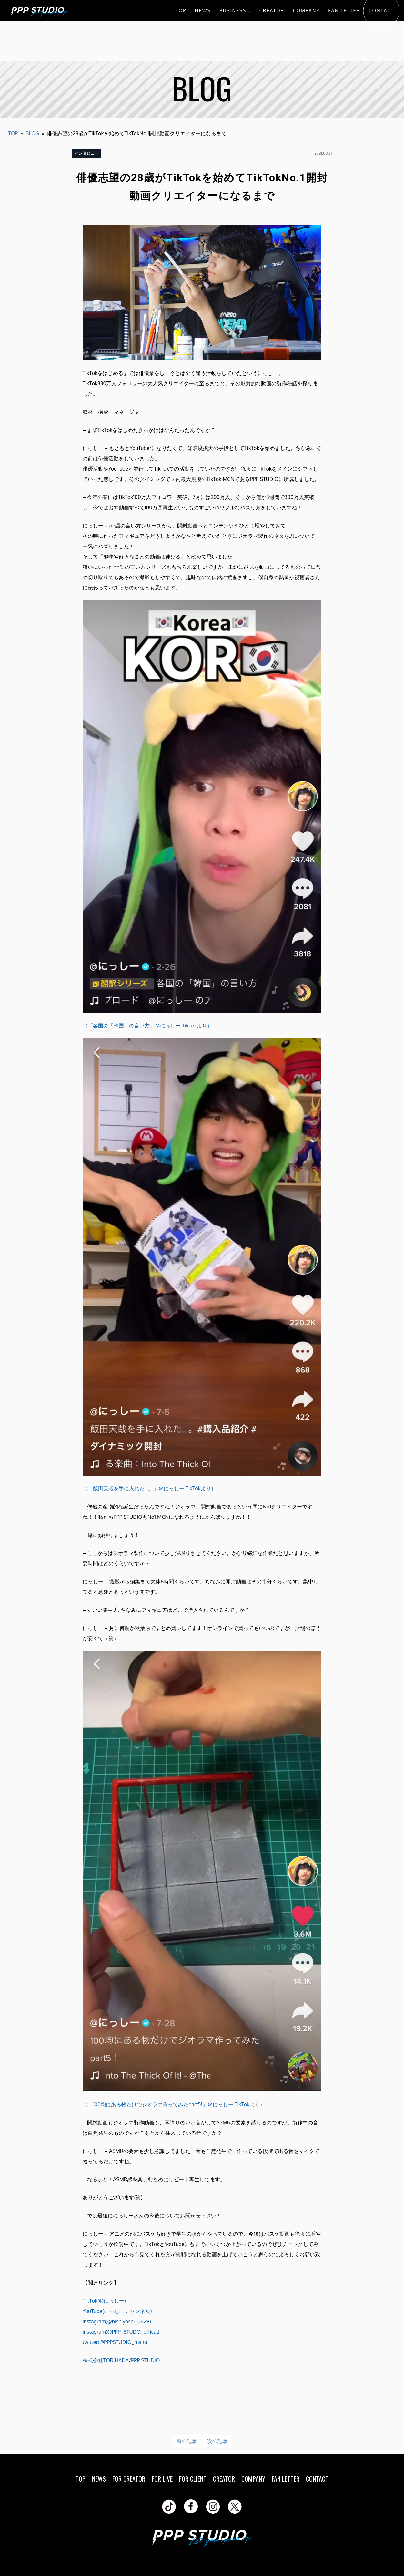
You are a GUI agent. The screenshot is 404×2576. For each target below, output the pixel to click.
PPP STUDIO (145, 2360)
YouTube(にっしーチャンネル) (117, 2311)
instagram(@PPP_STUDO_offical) (121, 2332)
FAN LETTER (344, 10)
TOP (181, 10)
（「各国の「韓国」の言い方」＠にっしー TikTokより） (147, 1025)
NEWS (203, 10)
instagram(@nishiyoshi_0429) (117, 2321)
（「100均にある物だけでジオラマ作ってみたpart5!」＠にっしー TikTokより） (174, 2104)
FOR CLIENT (193, 2479)
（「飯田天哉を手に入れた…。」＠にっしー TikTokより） (149, 1488)
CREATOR (271, 10)
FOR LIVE (162, 2479)
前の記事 (186, 2441)
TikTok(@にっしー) (104, 2301)
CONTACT (381, 10)
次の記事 (217, 2441)
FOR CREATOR (128, 2479)
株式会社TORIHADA (106, 2360)
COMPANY (306, 10)
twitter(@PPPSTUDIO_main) (115, 2342)
